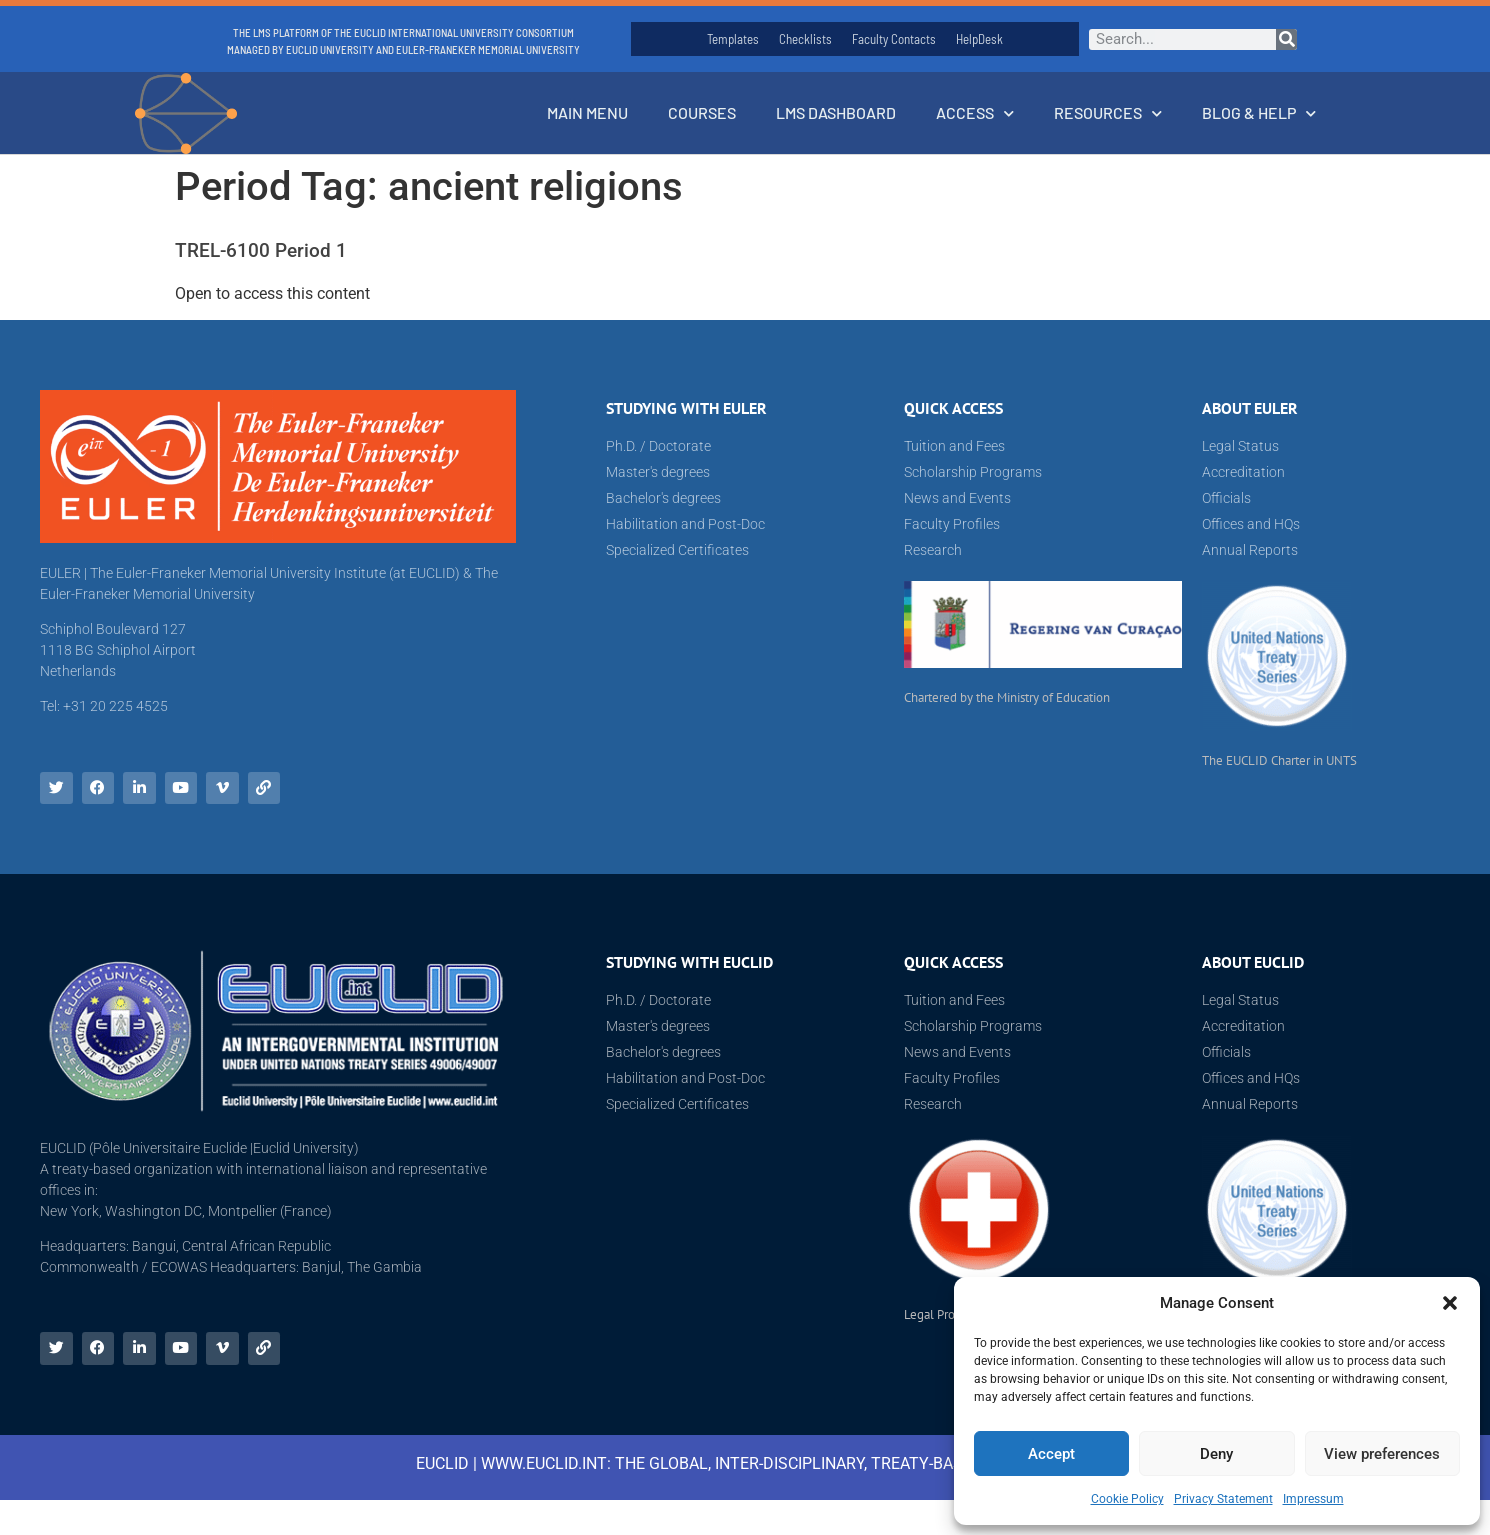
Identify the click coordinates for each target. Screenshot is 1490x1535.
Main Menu (587, 112)
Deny (1216, 1454)
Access (975, 113)
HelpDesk (979, 39)
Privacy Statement (1223, 1499)
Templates (733, 39)
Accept (1051, 1454)
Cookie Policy (1127, 1499)
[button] (1450, 1303)
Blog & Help (1259, 113)
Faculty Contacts (894, 39)
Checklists (805, 39)
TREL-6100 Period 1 (261, 250)
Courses (702, 112)
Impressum (1313, 1499)
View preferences (1382, 1454)
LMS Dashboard (836, 112)
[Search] (1286, 39)
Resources (1108, 113)
